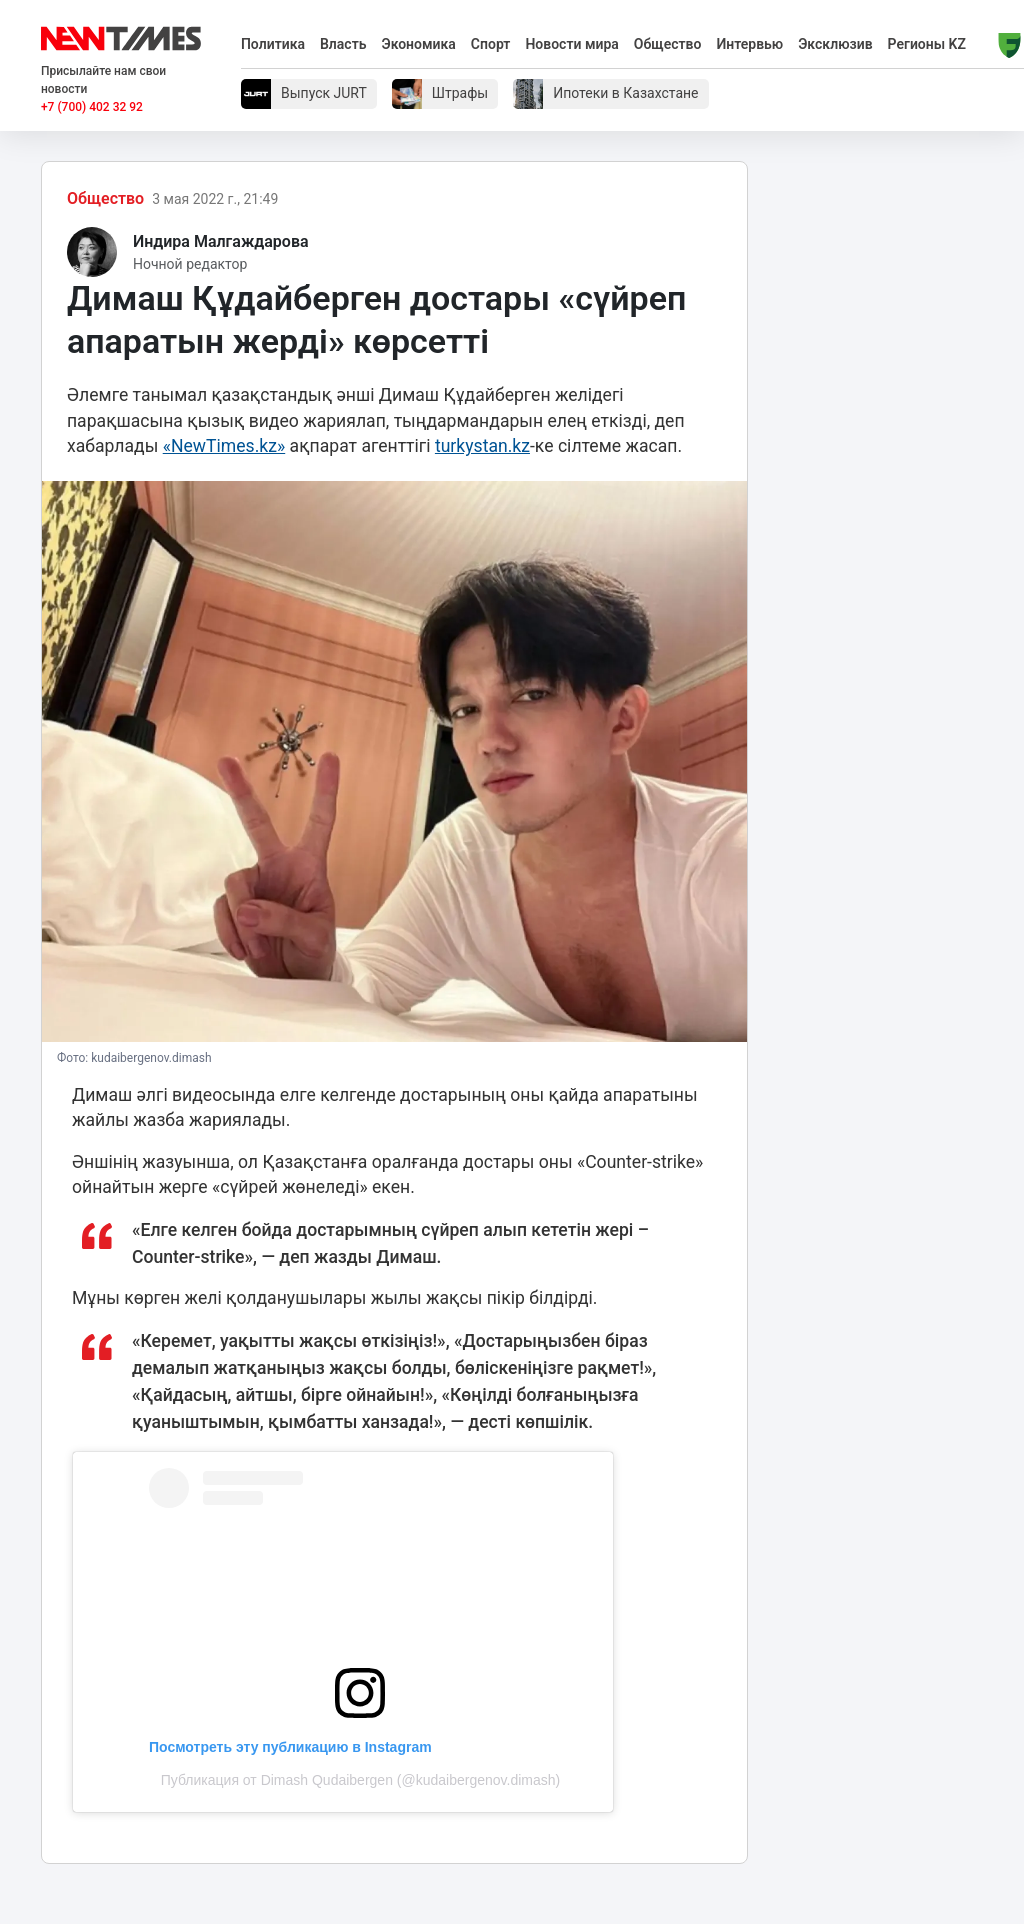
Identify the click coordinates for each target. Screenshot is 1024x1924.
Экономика (418, 44)
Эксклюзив (835, 44)
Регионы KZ (927, 44)
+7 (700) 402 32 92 (92, 107)
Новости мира (571, 44)
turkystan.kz (482, 446)
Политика (273, 44)
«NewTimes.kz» (224, 446)
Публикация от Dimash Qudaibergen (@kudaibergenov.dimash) (360, 1780)
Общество (668, 44)
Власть (343, 44)
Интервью (749, 44)
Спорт (491, 44)
